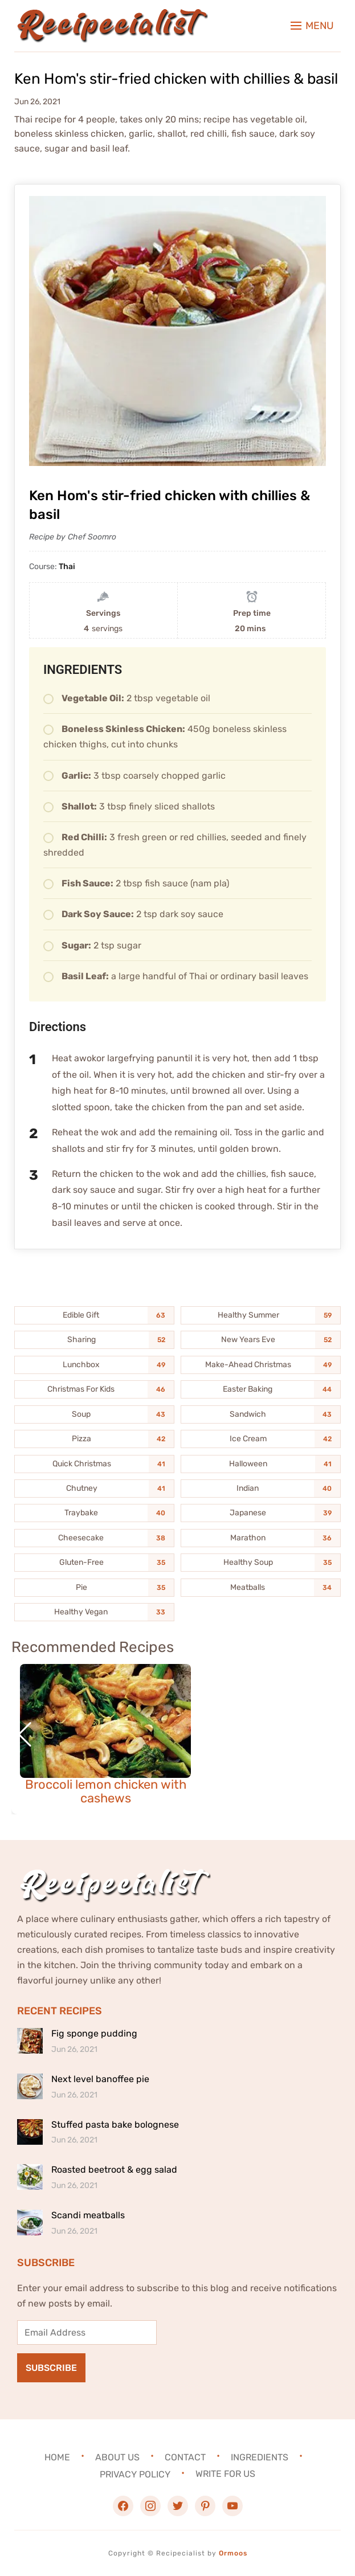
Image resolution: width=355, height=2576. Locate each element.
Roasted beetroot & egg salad (114, 2169)
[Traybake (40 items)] (94, 1513)
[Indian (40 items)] (261, 1488)
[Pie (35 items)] (94, 1588)
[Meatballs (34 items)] (261, 1588)
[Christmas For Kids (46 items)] (94, 1389)
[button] (312, 26)
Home (57, 2456)
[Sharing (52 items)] (94, 1340)
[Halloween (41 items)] (261, 1464)
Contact (185, 2456)
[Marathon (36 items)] (261, 1538)
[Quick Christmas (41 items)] (94, 1464)
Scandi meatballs (88, 2215)
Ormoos (233, 2553)
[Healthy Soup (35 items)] (261, 1562)
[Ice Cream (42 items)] (261, 1439)
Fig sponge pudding (94, 2033)
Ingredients (259, 2456)
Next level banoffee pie (100, 2079)
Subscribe (51, 2367)
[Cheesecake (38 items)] (94, 1538)
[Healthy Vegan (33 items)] (94, 1612)
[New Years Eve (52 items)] (261, 1340)
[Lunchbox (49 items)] (94, 1365)
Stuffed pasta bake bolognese (115, 2124)
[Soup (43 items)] (94, 1414)
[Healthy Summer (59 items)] (261, 1315)
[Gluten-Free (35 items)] (94, 1562)
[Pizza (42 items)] (94, 1439)
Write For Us (225, 2473)
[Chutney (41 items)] (94, 1488)
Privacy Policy (135, 2473)
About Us (117, 2456)
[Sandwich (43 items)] (261, 1414)
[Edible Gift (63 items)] (94, 1315)
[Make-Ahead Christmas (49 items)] (261, 1365)
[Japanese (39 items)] (261, 1513)
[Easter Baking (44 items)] (261, 1389)
